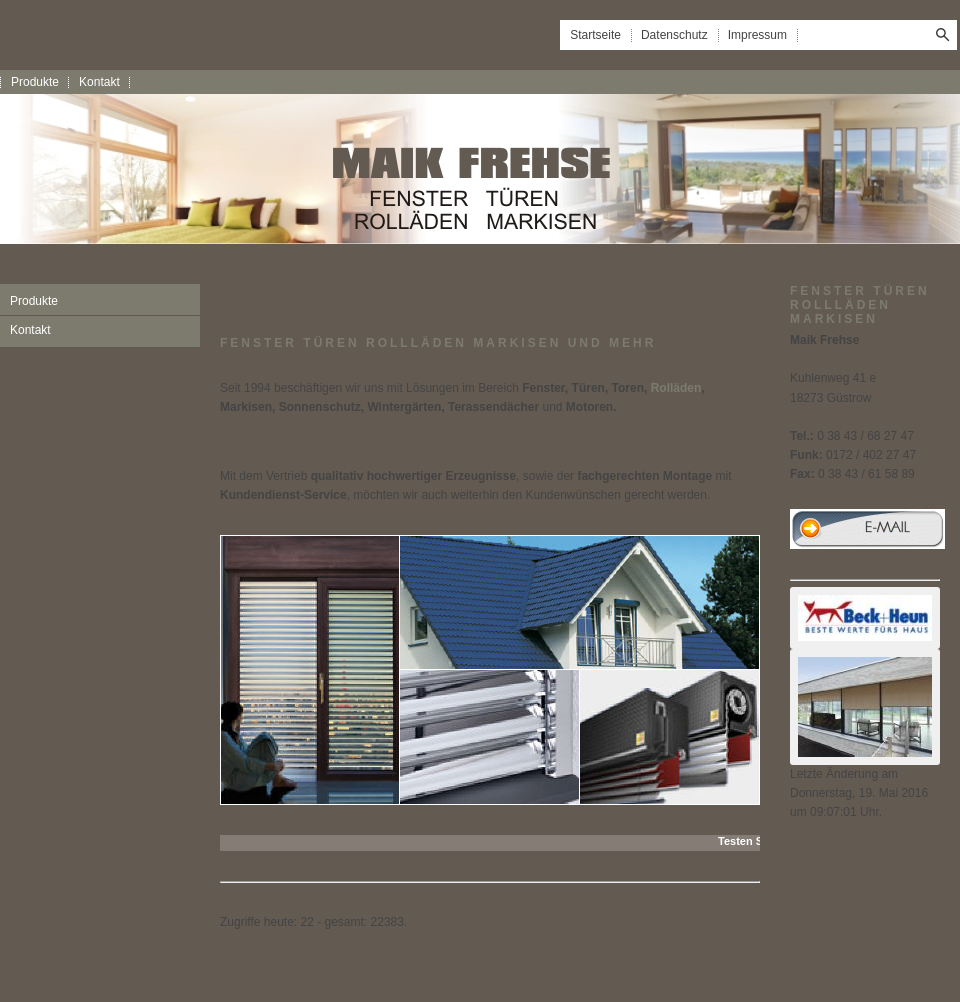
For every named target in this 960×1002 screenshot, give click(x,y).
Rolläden (676, 388)
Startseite (595, 35)
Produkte (35, 82)
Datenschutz (674, 35)
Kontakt (99, 82)
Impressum (757, 35)
